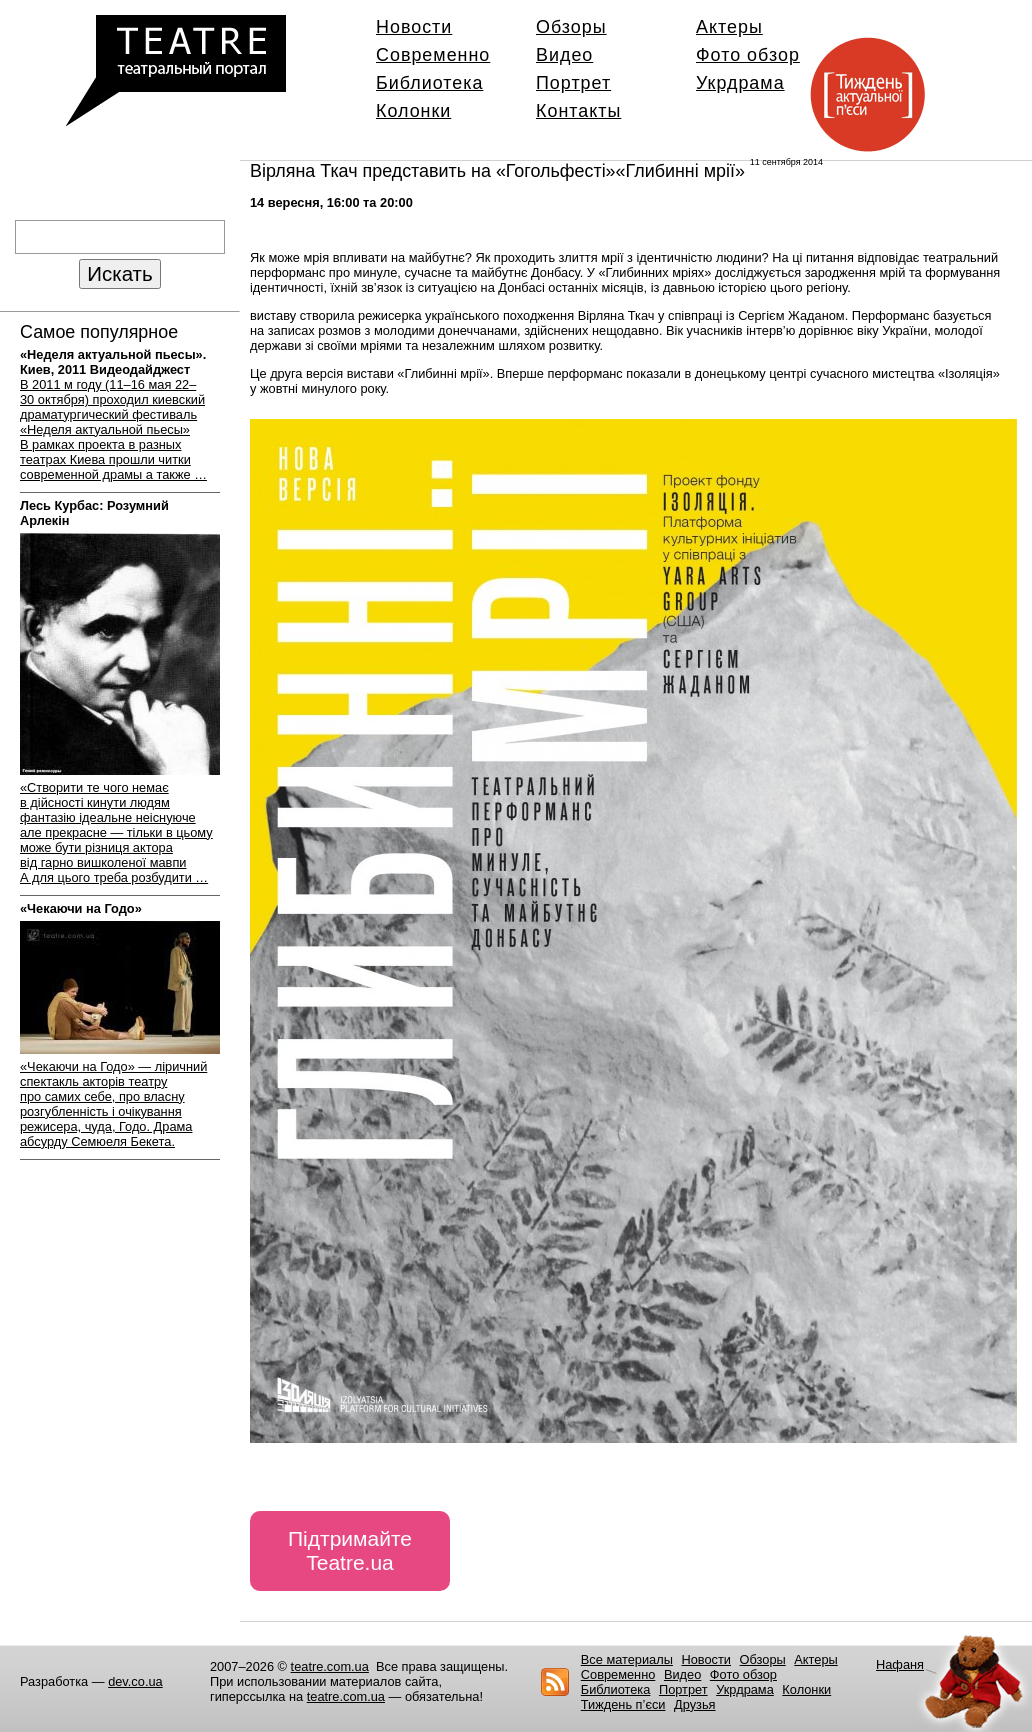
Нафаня (900, 1664)
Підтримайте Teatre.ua (350, 1550)
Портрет (573, 83)
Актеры (729, 27)
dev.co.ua (135, 1681)
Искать (119, 273)
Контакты (578, 111)
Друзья (695, 1704)
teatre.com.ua (330, 1666)
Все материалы (627, 1659)
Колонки (413, 111)
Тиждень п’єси (623, 1704)
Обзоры (571, 27)
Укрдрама (740, 83)
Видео (564, 55)
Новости (414, 27)
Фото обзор (748, 55)
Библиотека (429, 83)
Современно (433, 55)
